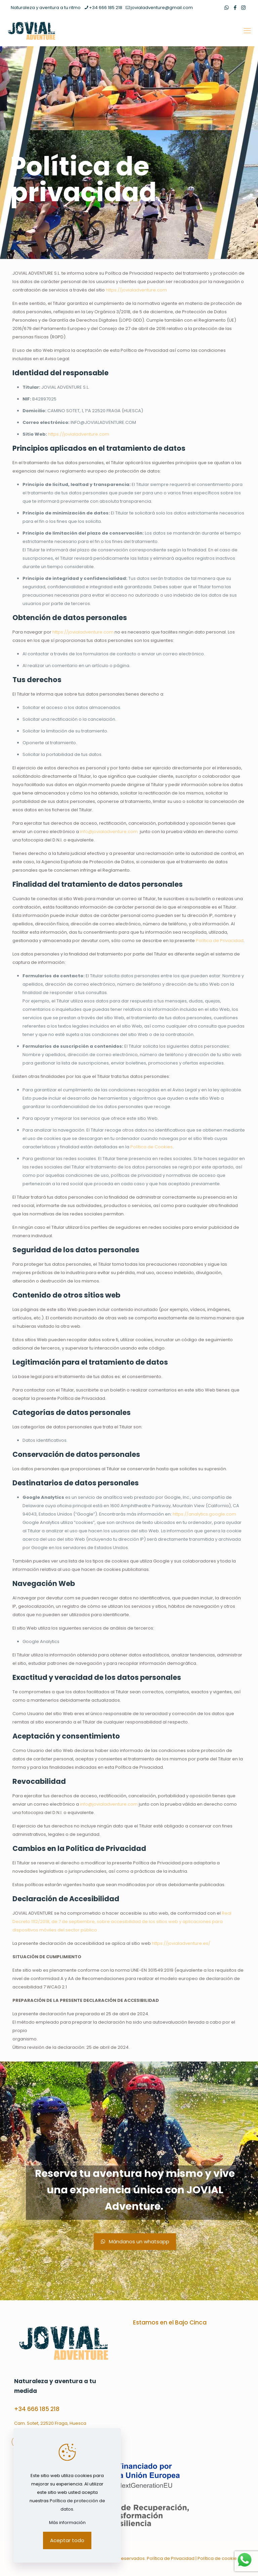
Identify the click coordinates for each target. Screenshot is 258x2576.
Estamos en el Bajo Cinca (170, 2322)
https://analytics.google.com (204, 1514)
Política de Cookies (151, 1147)
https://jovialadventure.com (136, 290)
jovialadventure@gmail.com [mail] (162, 7)
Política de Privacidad (220, 940)
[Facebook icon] (235, 7)
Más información (67, 2522)
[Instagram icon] (243, 7)
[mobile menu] (247, 31)
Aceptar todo (67, 2540)
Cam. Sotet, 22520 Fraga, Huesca (50, 2423)
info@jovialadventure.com (109, 831)
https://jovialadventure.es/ (181, 1943)
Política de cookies (218, 2558)
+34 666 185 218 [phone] (105, 7)
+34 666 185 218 (36, 2409)
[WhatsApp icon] (226, 7)
